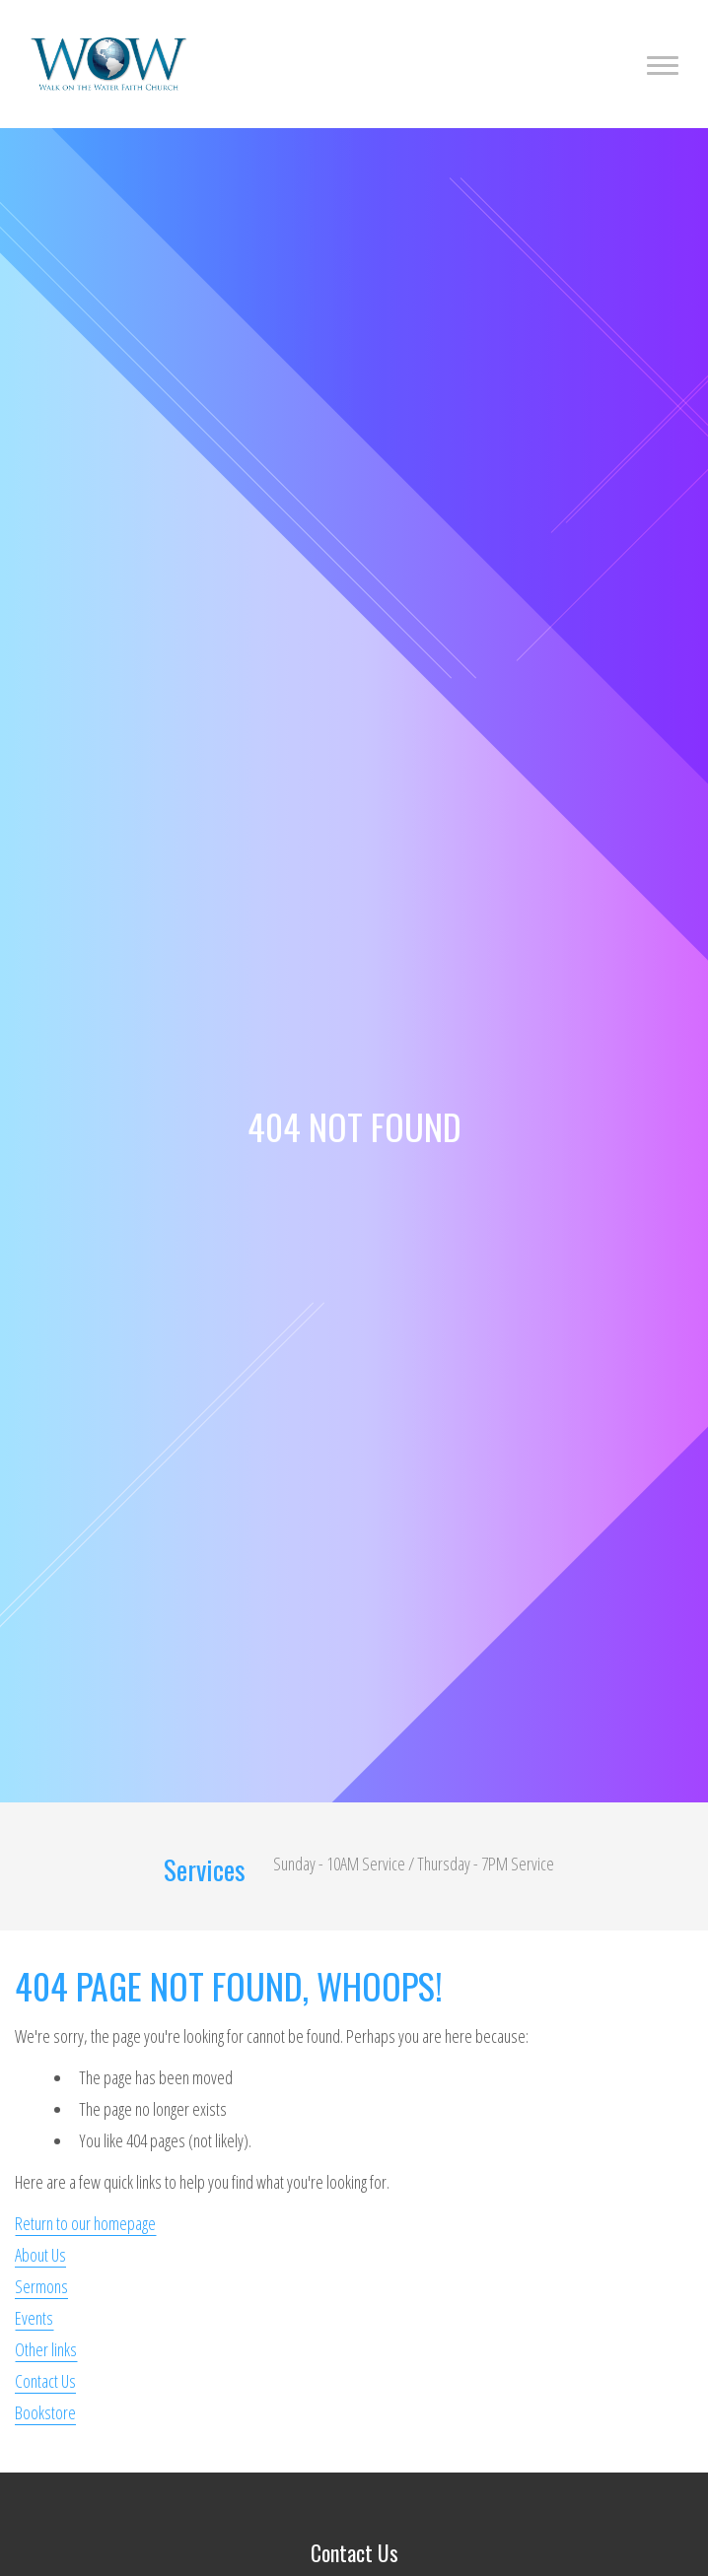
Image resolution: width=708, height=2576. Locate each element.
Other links (46, 2349)
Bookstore (45, 2412)
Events (34, 2318)
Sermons (41, 2286)
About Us (40, 2255)
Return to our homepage (85, 2223)
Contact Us (45, 2381)
